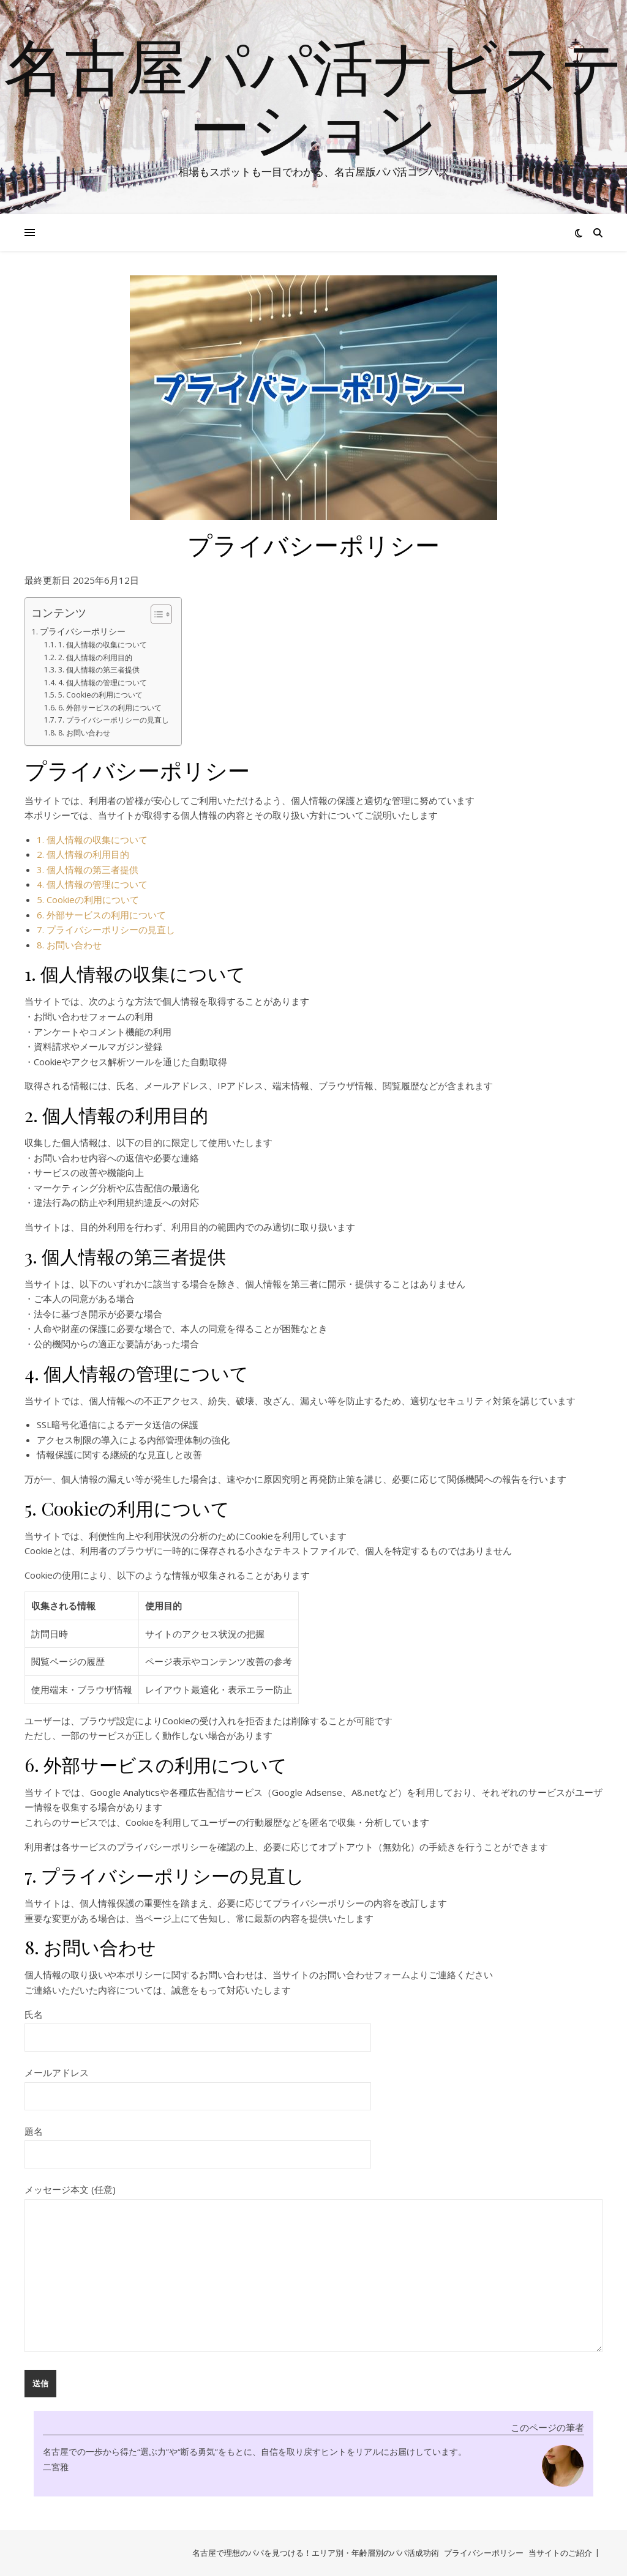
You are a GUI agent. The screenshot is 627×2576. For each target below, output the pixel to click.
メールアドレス (197, 2084)
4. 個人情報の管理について (102, 682)
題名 (197, 2143)
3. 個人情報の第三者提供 (99, 669)
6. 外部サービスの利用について (110, 707)
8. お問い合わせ (84, 733)
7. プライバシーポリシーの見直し (113, 720)
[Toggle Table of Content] (155, 614)
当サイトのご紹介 (560, 2552)
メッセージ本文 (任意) (313, 2269)
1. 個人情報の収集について (102, 644)
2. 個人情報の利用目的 (95, 657)
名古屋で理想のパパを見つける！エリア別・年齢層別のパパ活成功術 (315, 2552)
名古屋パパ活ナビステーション (313, 96)
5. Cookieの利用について (100, 695)
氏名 (197, 2026)
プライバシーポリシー (83, 631)
